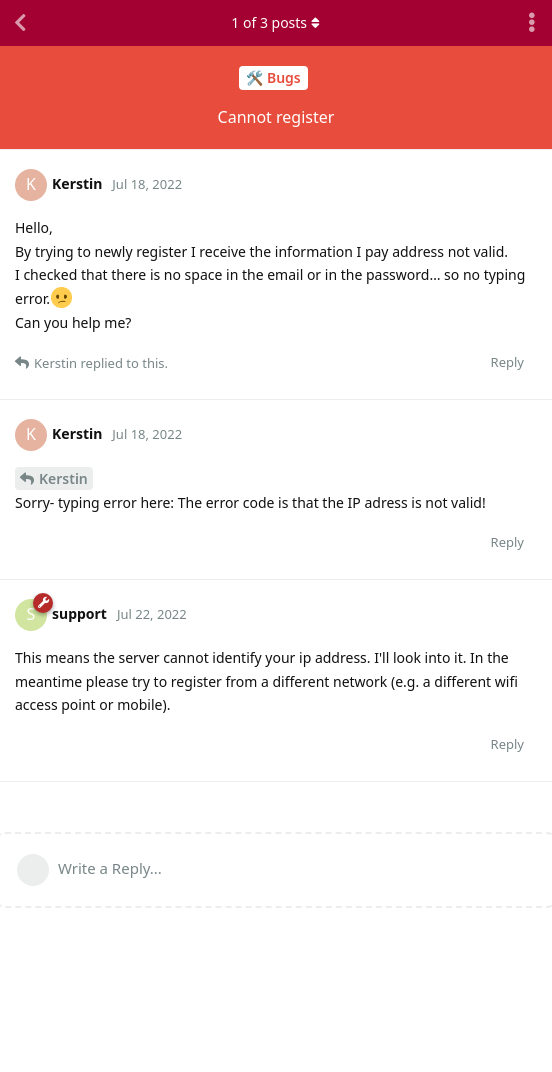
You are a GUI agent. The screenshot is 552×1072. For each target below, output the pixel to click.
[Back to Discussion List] (20, 23)
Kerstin (63, 478)
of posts (276, 22)
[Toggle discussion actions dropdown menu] (532, 23)
